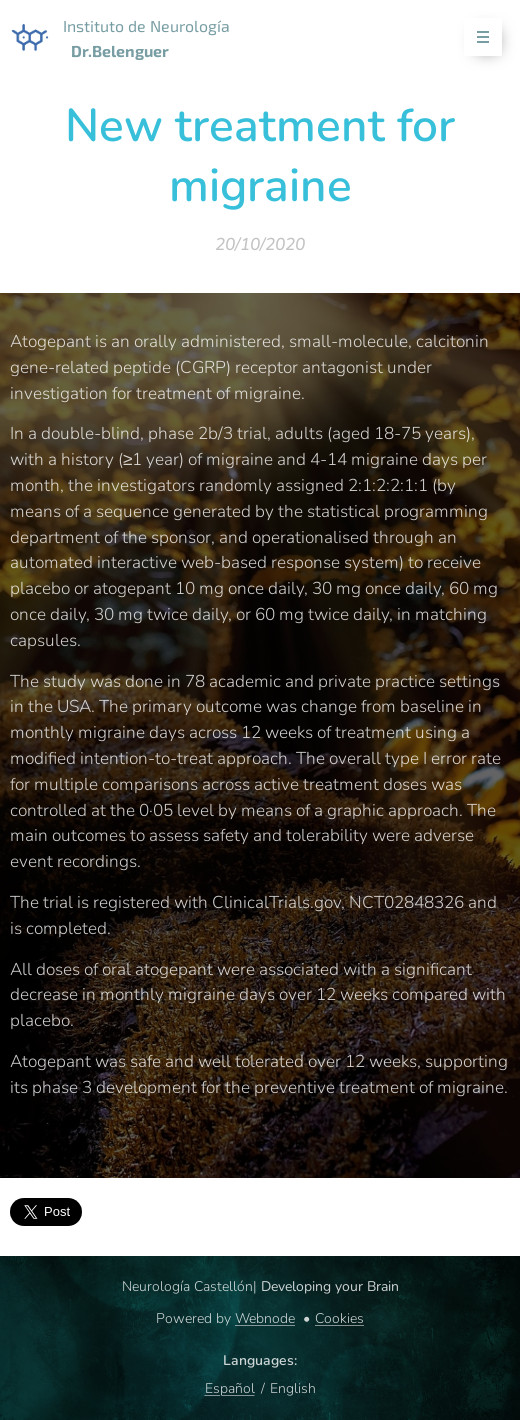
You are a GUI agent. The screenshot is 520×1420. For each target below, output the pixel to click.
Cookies (339, 1318)
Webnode (265, 1318)
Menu (476, 37)
